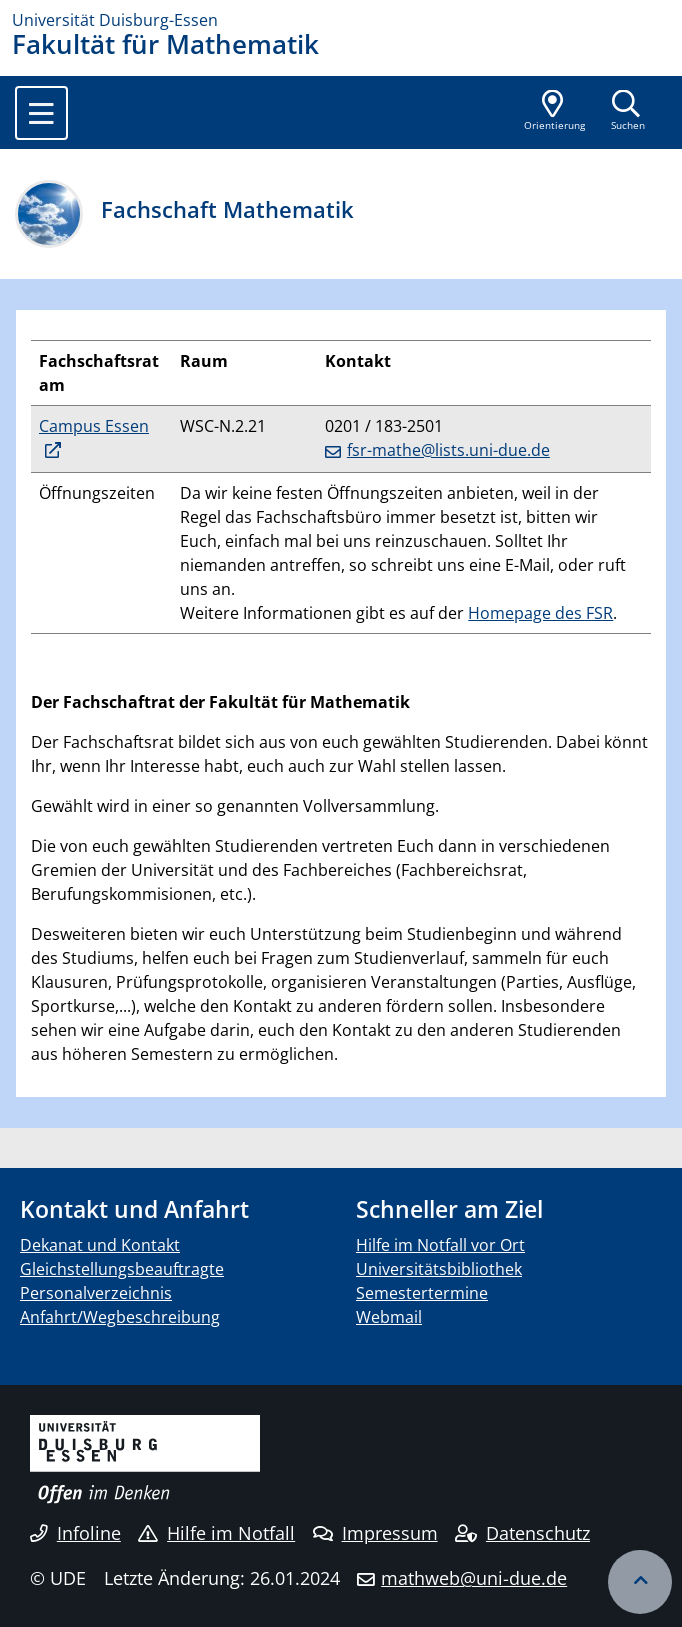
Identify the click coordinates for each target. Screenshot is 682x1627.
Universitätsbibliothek (439, 1269)
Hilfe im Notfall (216, 1533)
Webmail (389, 1317)
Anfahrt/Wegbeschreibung (120, 1317)
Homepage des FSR (540, 613)
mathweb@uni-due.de (474, 1578)
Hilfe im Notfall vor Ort (440, 1245)
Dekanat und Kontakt (100, 1245)
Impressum (375, 1533)
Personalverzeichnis (96, 1293)
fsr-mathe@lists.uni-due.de (448, 450)
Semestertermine (422, 1293)
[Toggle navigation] (41, 113)
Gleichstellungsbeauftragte (122, 1269)
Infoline (75, 1533)
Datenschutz (522, 1533)
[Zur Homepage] (341, 20)
